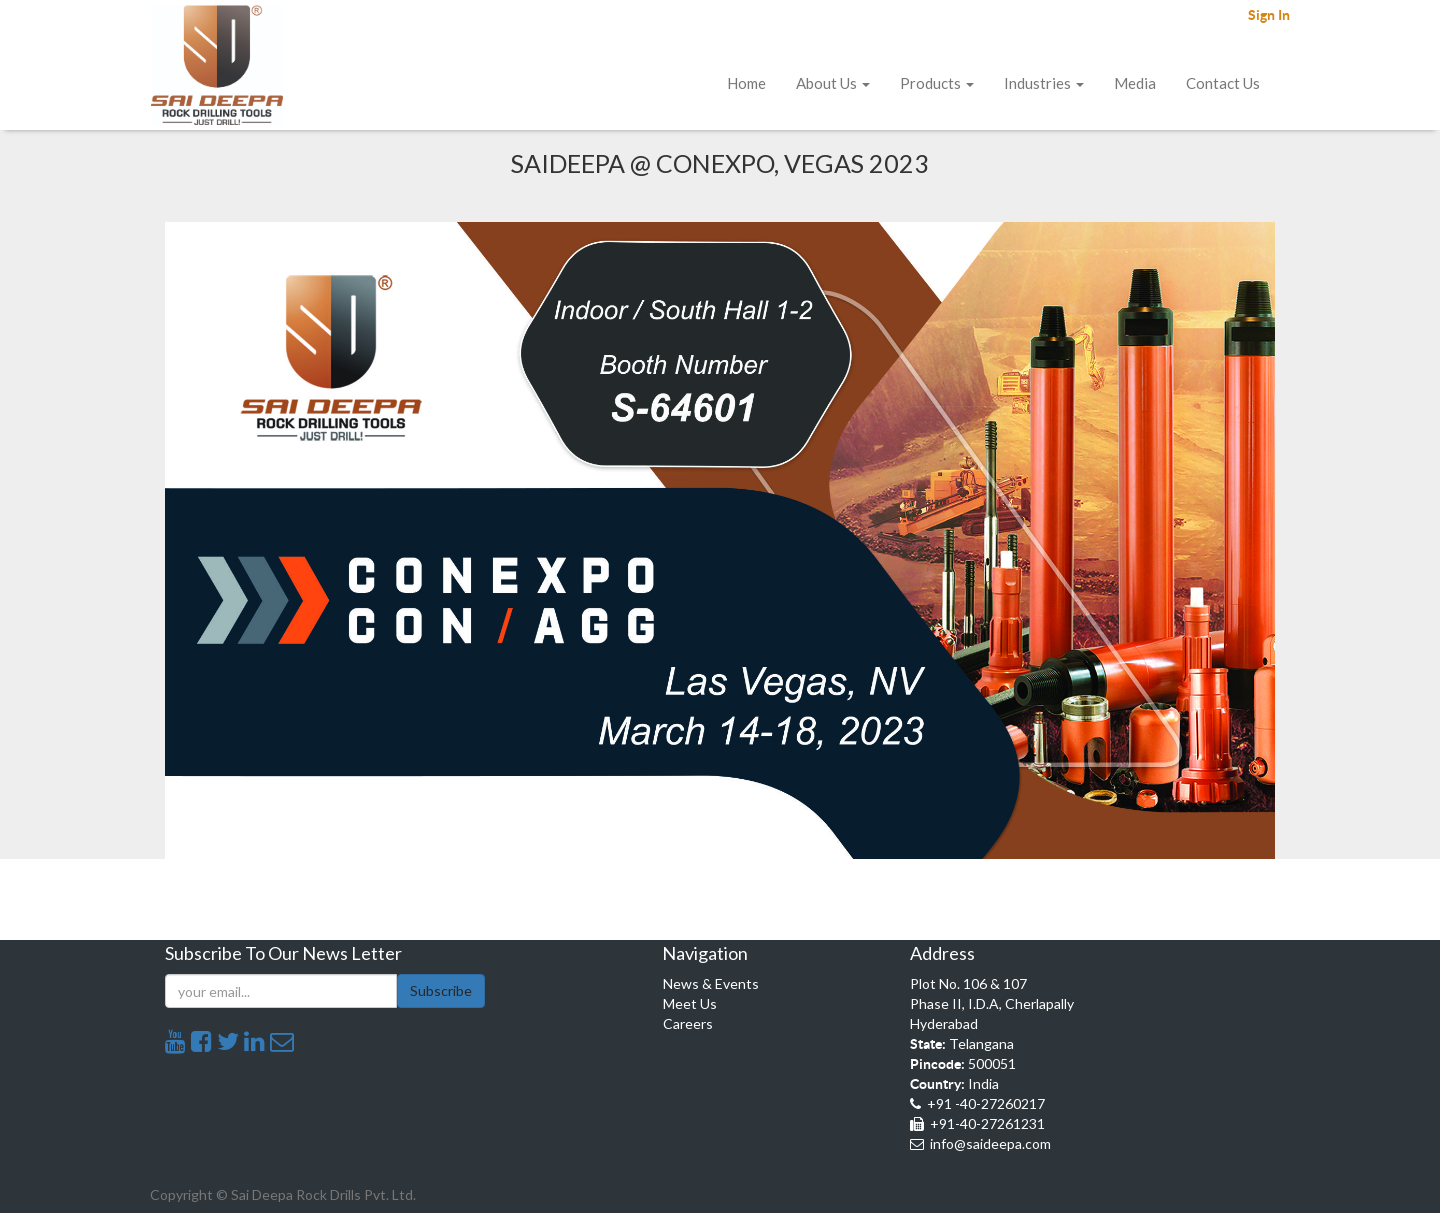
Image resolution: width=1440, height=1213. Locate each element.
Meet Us (690, 1003)
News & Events (711, 983)
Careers (688, 1023)
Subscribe (441, 990)
